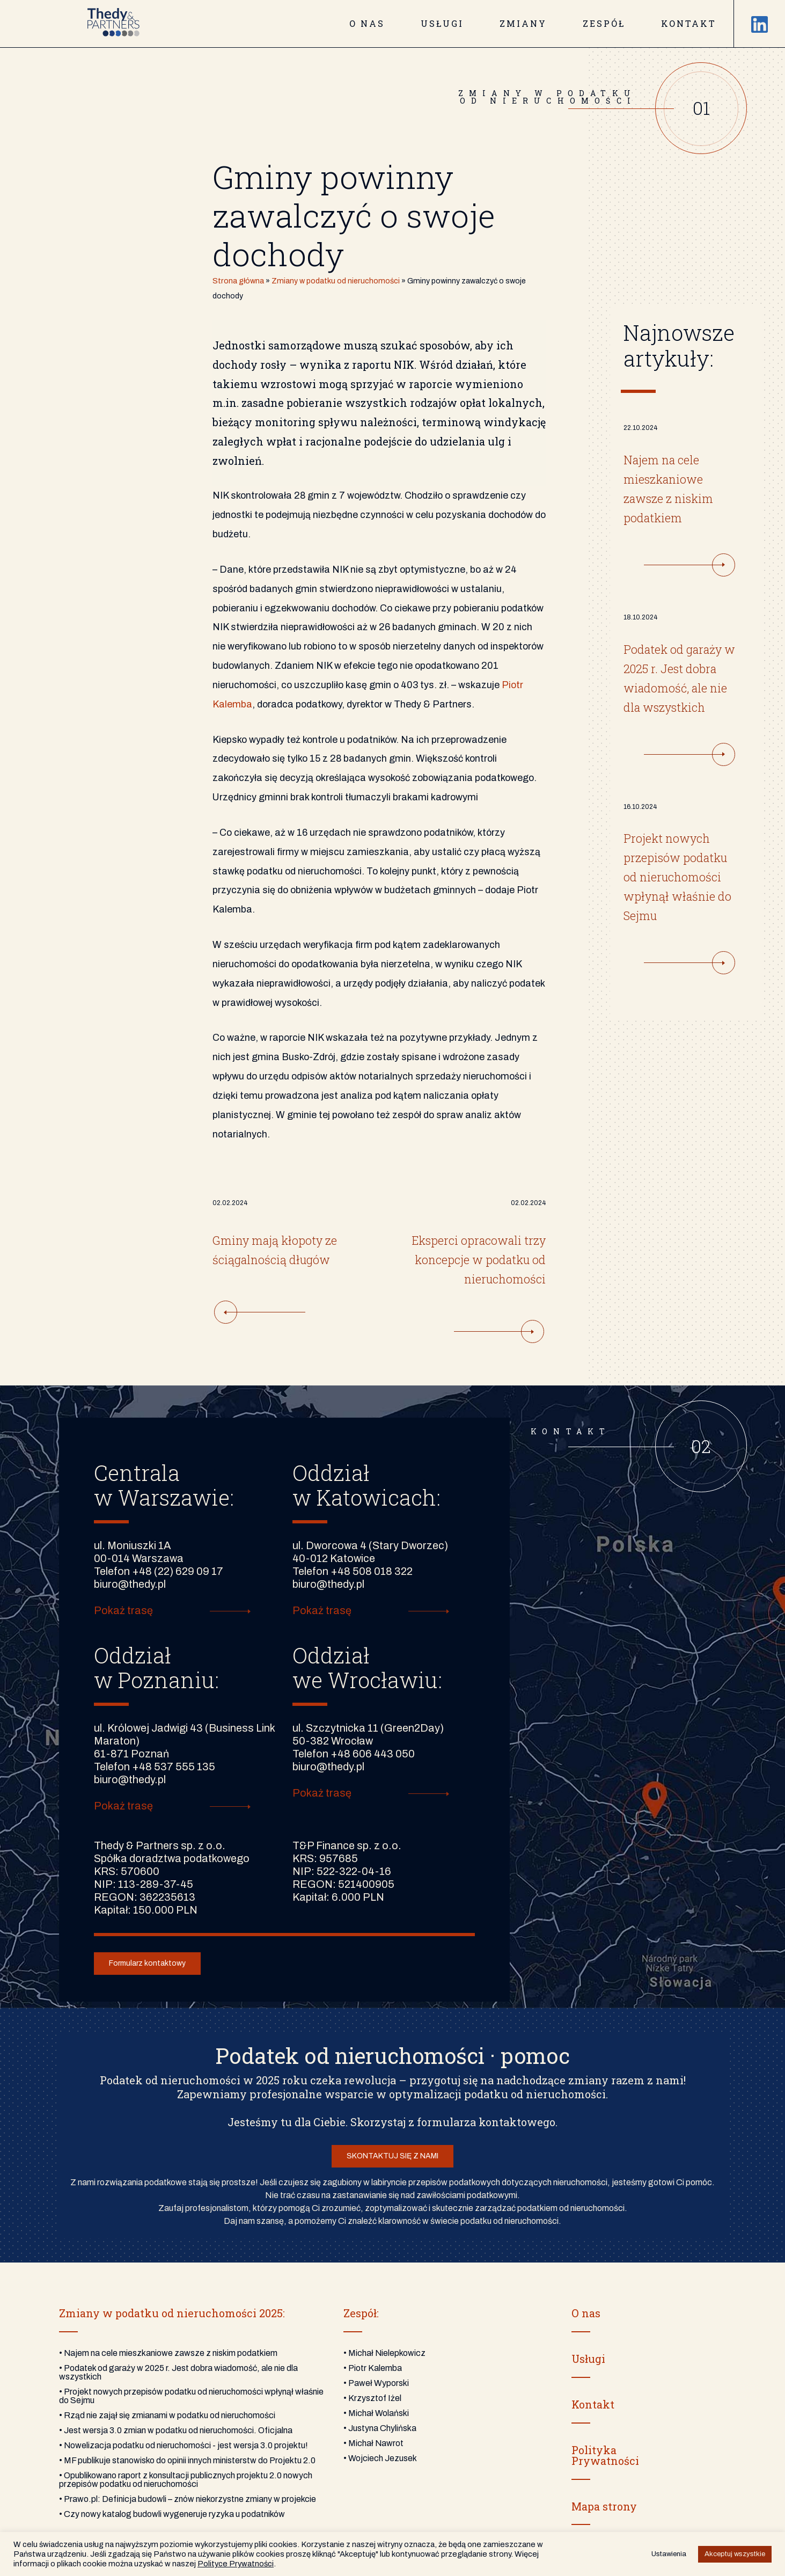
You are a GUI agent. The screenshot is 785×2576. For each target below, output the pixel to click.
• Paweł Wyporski (376, 2383)
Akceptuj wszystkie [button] (735, 2554)
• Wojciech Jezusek (380, 2458)
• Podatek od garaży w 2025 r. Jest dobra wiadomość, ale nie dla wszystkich (178, 2372)
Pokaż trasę (123, 1610)
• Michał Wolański (376, 2413)
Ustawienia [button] (668, 2554)
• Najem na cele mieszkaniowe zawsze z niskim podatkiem (168, 2353)
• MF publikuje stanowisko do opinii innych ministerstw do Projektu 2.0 (187, 2460)
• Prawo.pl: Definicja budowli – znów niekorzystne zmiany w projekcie (187, 2499)
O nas (367, 23)
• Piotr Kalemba (372, 2368)
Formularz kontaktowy (147, 1963)
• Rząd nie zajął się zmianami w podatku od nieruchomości (167, 2415)
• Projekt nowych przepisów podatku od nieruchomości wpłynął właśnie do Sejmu (191, 2396)
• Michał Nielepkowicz (384, 2353)
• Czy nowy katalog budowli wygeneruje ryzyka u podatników (172, 2514)
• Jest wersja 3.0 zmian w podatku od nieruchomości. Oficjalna (175, 2430)
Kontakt (688, 23)
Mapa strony (604, 2506)
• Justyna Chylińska (379, 2428)
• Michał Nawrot (373, 2443)
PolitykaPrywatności (605, 2455)
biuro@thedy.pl (130, 1584)
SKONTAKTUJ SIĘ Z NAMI (392, 2156)
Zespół (604, 23)
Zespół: (361, 2313)
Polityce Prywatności (235, 2563)
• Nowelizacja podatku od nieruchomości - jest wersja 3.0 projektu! (183, 2445)
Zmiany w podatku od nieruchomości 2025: (172, 2313)
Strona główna (238, 280)
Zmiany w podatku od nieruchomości (336, 280)
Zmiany (523, 23)
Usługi (442, 23)
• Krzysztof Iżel (372, 2398)
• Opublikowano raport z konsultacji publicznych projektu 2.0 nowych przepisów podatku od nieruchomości (185, 2480)
